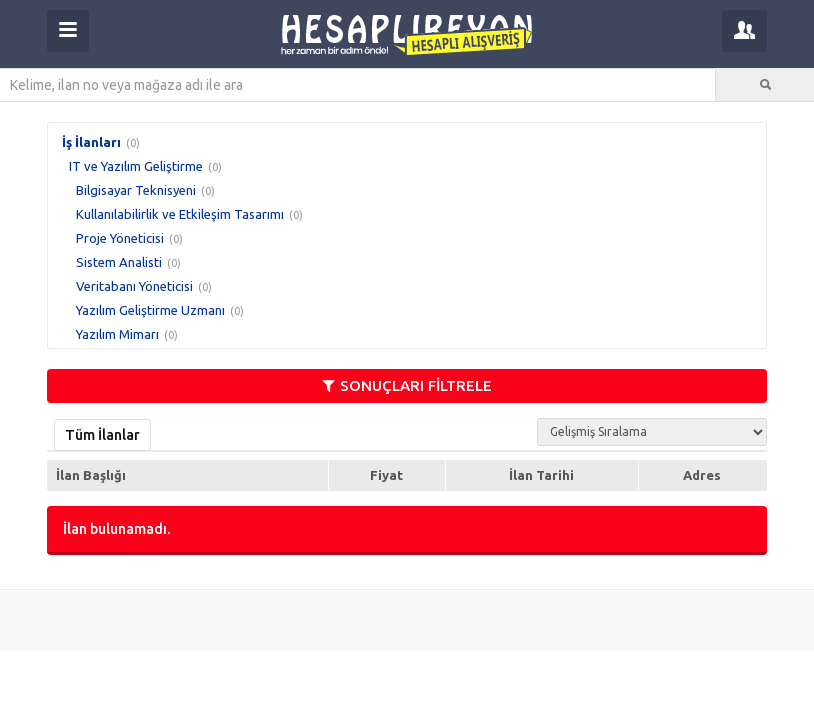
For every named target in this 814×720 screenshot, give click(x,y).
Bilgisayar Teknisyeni (136, 190)
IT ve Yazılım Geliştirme (136, 166)
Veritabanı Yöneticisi (134, 286)
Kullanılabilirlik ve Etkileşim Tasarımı (180, 214)
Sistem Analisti (119, 262)
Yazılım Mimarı (117, 334)
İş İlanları (91, 142)
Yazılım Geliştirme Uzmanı (150, 310)
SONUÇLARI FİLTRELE (407, 385)
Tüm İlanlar (102, 435)
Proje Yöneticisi (120, 238)
